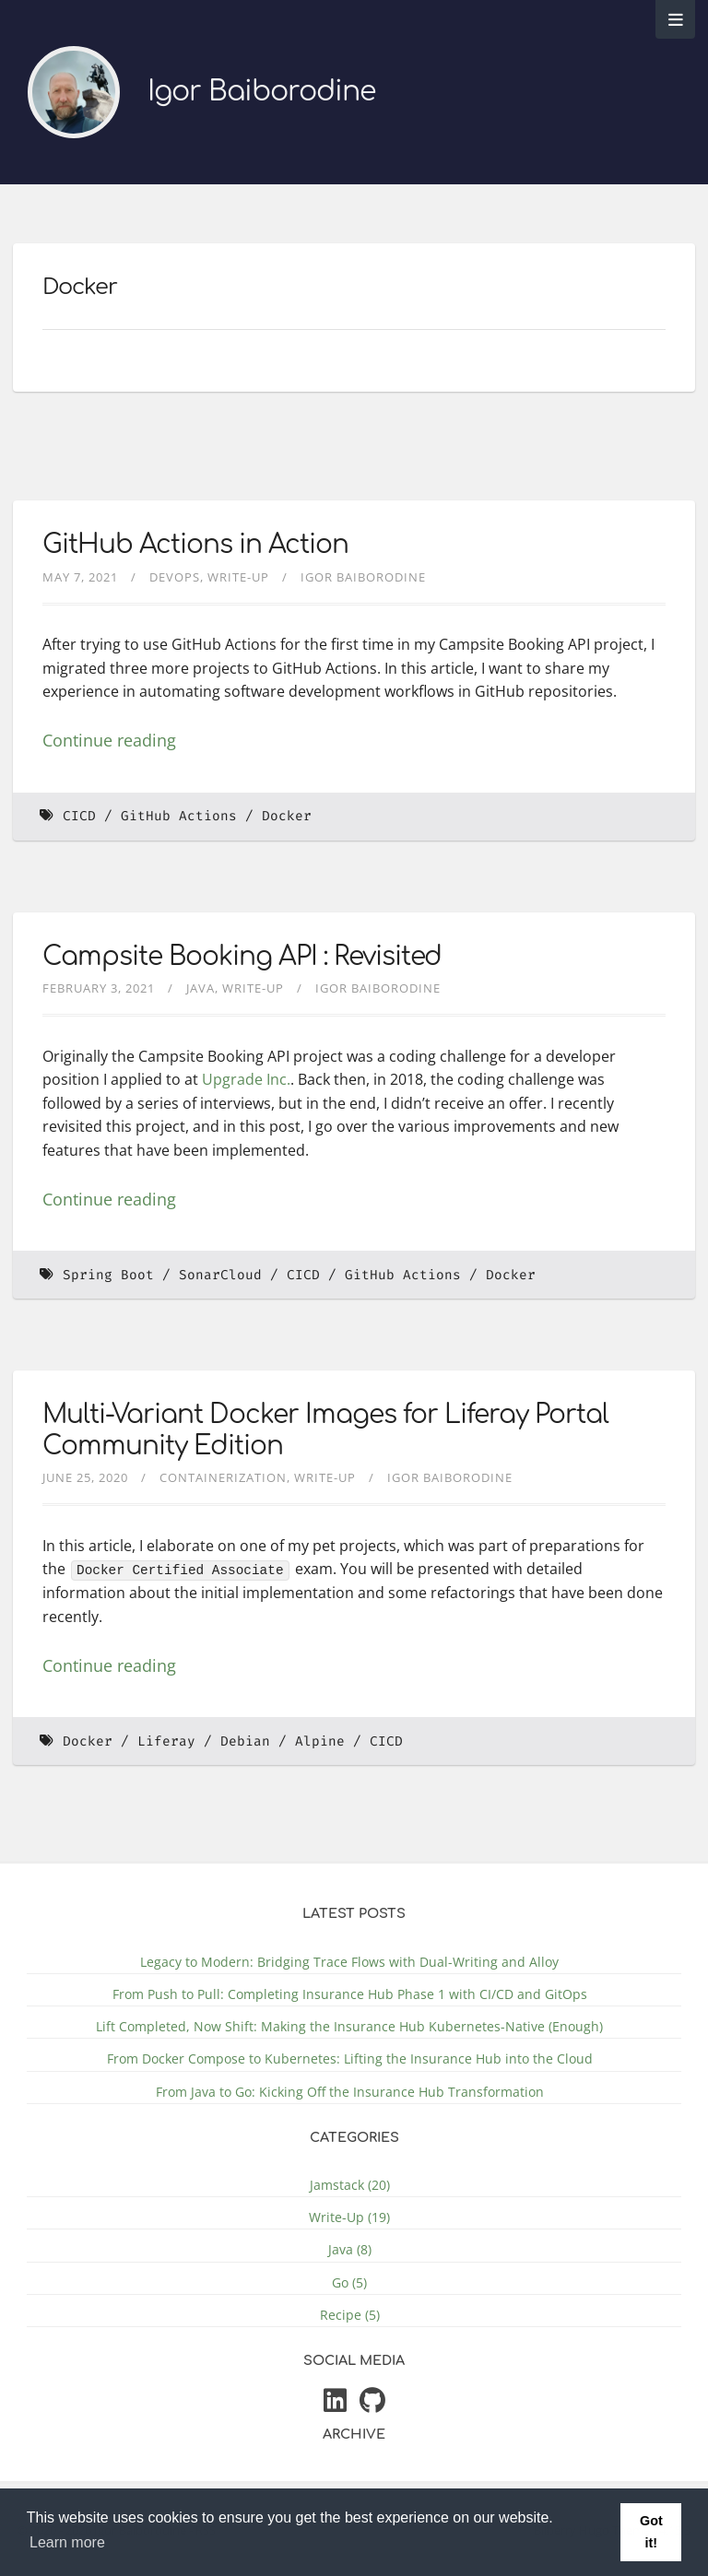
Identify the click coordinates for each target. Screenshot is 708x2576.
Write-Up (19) (349, 2217)
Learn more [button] (67, 2542)
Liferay (166, 1740)
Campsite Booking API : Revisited (242, 956)
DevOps (174, 577)
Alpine (320, 1740)
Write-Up (238, 577)
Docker (287, 816)
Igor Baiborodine (261, 91)
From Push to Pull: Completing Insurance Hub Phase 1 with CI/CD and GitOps (349, 1994)
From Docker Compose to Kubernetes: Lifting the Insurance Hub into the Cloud (350, 2058)
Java (200, 988)
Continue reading (109, 740)
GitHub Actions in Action (195, 544)
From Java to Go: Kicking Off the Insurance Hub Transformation (350, 2091)
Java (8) (350, 2249)
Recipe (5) (350, 2314)
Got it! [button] (651, 2531)
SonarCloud (220, 1275)
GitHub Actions (179, 816)
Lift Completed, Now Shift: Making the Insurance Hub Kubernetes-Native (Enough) (349, 2026)
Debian (245, 1740)
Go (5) (349, 2281)
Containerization (223, 1477)
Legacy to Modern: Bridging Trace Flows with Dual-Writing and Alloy (349, 1961)
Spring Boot (108, 1275)
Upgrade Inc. (246, 1079)
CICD (79, 816)
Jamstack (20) (350, 2185)
